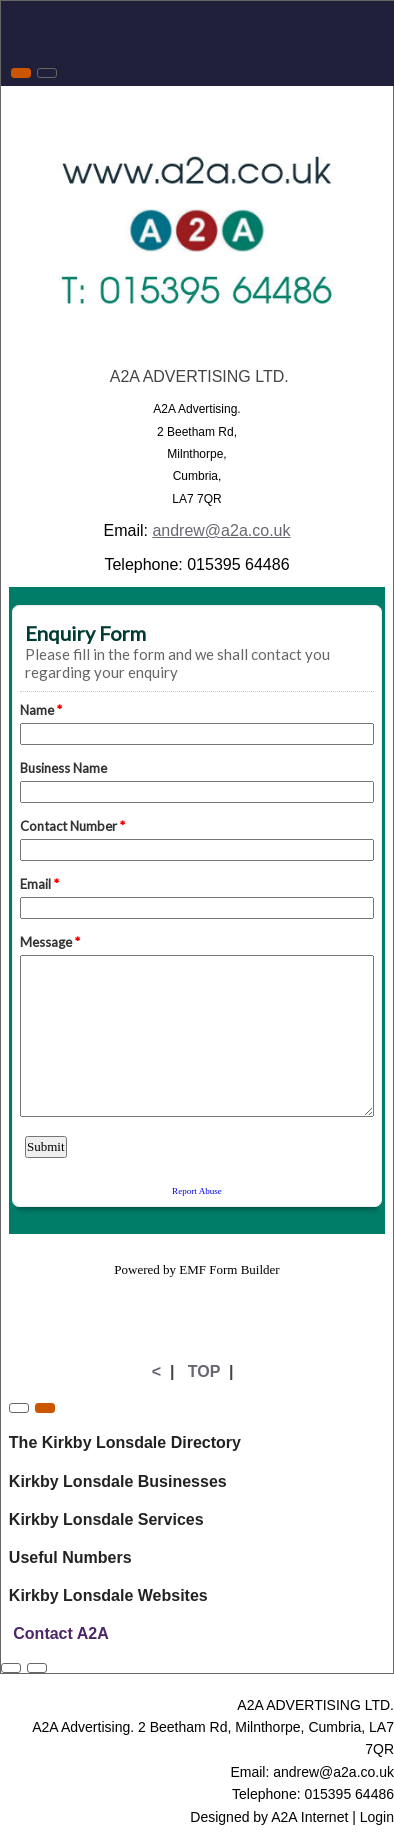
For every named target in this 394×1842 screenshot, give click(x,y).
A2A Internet (309, 1817)
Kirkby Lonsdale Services (106, 1519)
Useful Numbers (70, 1557)
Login (377, 1817)
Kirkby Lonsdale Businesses (118, 1481)
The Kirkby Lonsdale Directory (125, 1442)
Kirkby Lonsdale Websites (108, 1595)
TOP (204, 1371)
